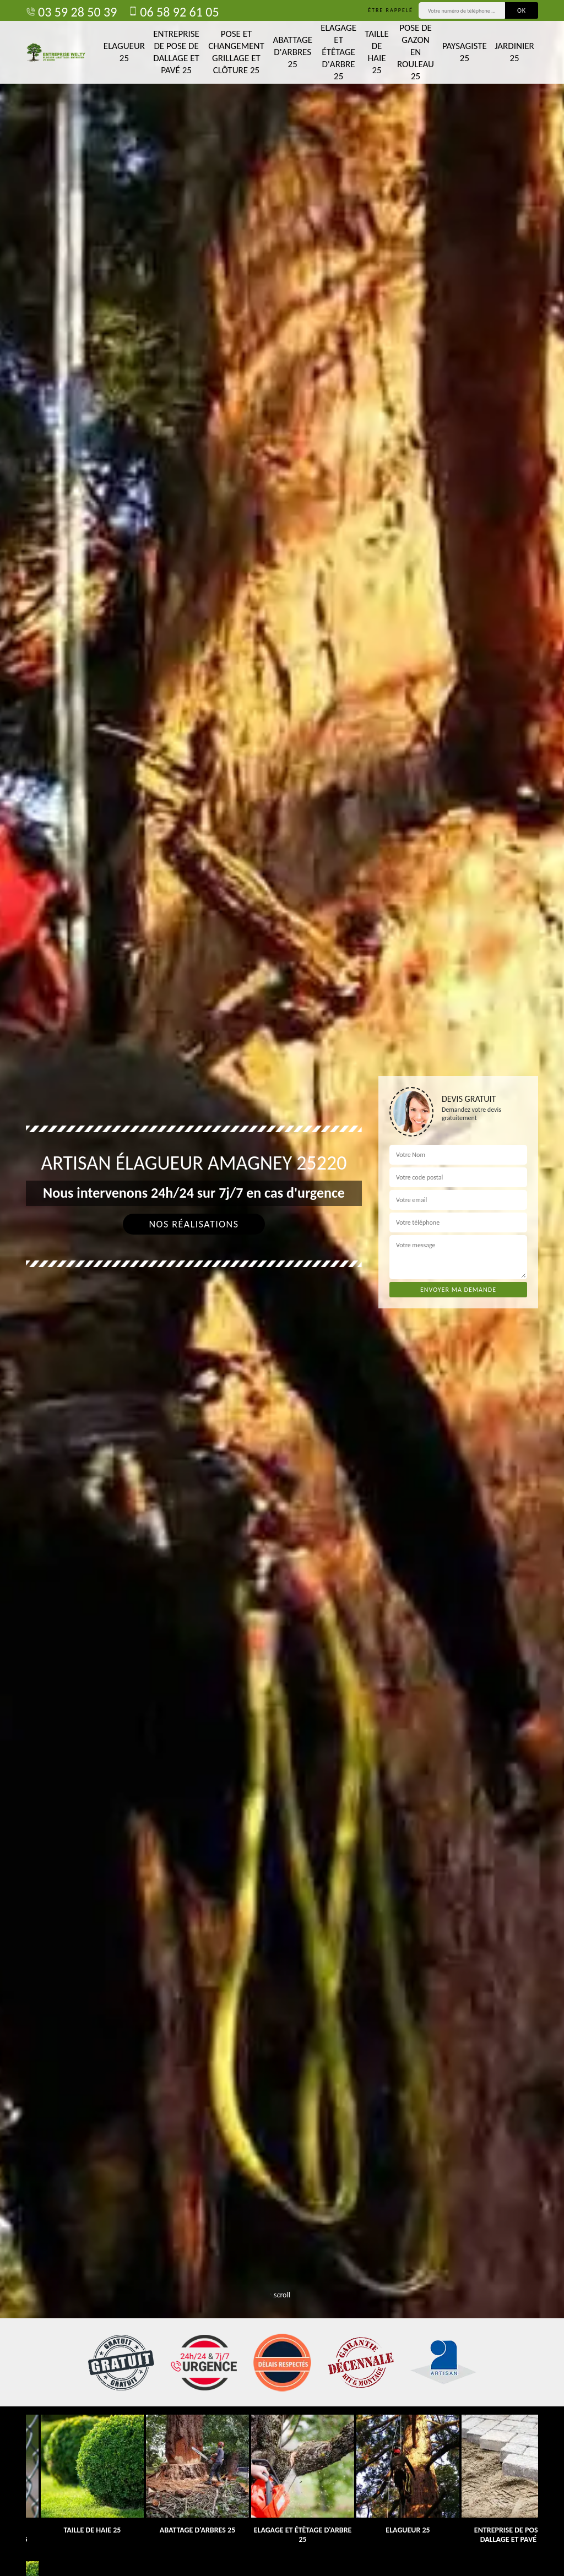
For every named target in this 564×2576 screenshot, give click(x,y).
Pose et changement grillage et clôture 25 (236, 52)
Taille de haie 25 (377, 52)
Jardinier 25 (514, 52)
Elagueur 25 (124, 52)
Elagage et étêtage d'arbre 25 (338, 52)
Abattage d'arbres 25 (292, 52)
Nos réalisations (193, 1224)
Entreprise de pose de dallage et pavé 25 (176, 52)
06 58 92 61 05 (173, 12)
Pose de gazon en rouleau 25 (415, 52)
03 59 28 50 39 (71, 12)
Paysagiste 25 (464, 52)
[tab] (282, 1288)
